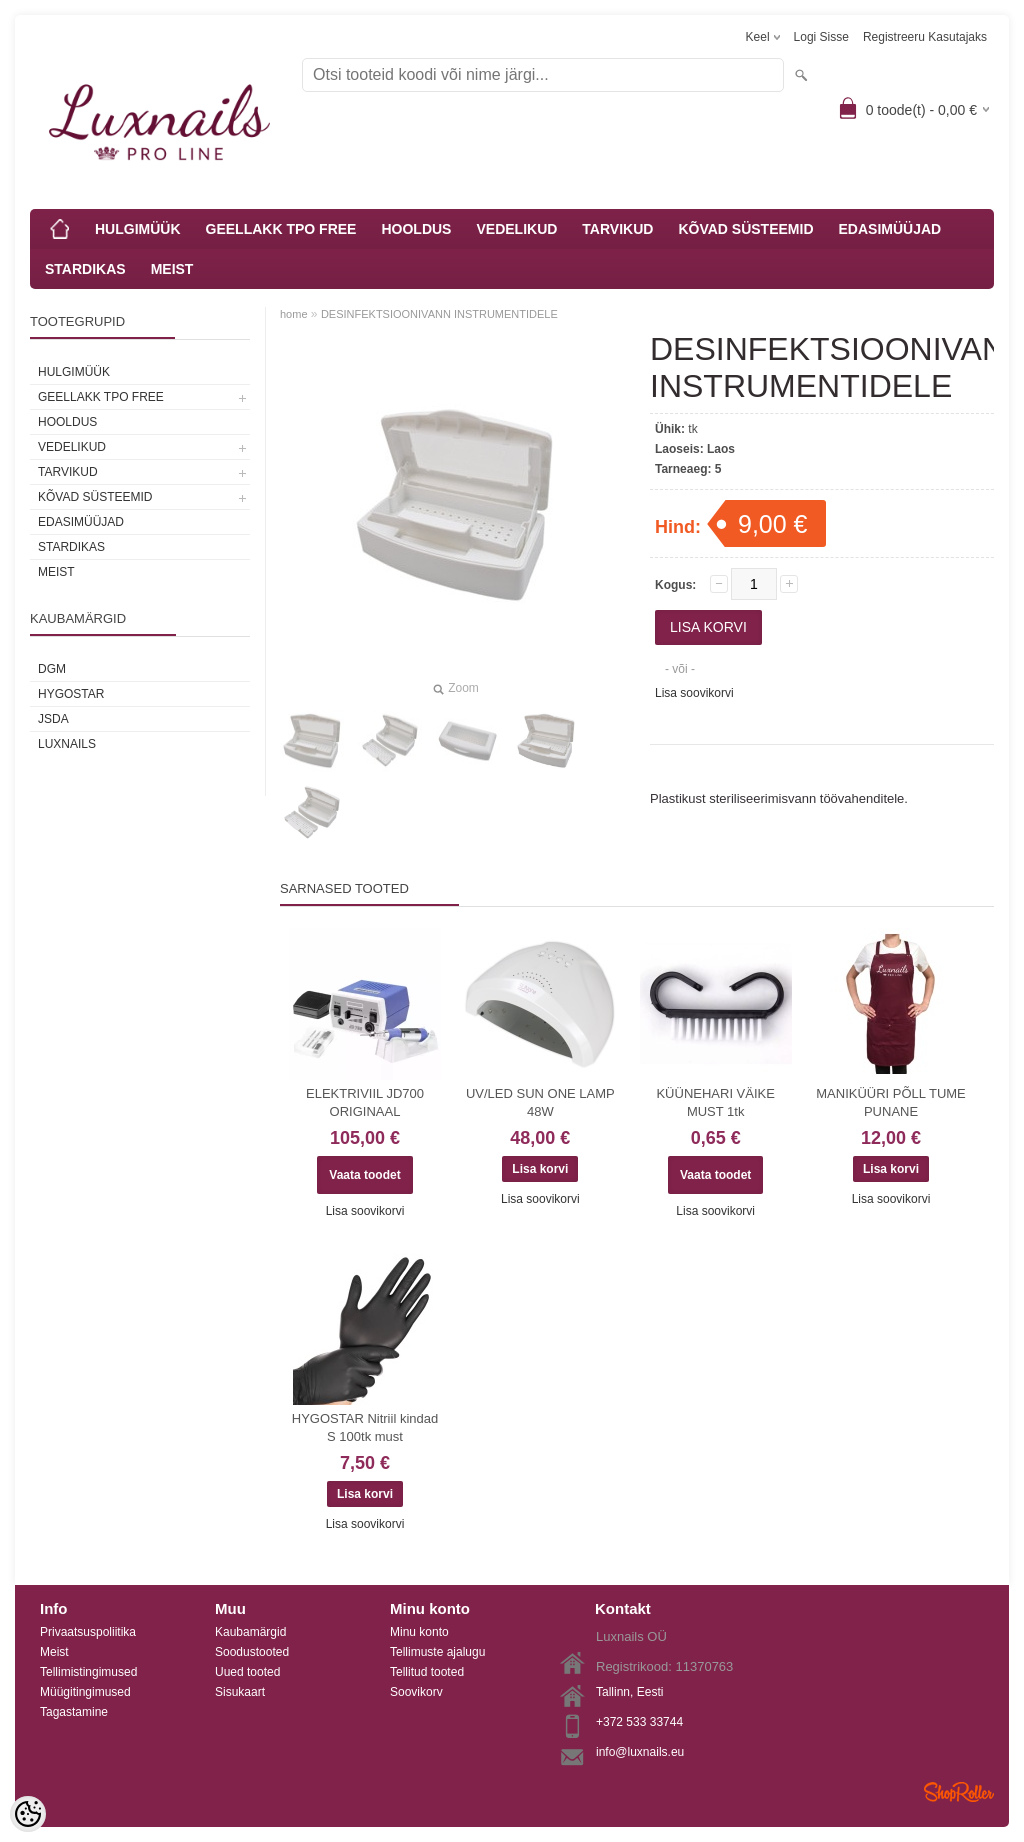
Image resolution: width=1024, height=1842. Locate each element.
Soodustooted (252, 1652)
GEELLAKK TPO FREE (281, 229)
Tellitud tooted (427, 1672)
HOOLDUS (416, 229)
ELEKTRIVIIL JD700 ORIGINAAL (365, 1102)
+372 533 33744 (639, 1722)
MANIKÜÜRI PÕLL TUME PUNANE (891, 1102)
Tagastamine (74, 1712)
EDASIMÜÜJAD (890, 229)
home (294, 314)
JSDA (53, 719)
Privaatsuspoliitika (88, 1632)
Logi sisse (821, 37)
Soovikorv (416, 1692)
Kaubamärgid (250, 1632)
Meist (54, 1652)
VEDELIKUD (516, 229)
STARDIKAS (85, 269)
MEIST (172, 269)
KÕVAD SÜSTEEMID (745, 229)
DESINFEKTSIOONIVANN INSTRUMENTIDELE (439, 314)
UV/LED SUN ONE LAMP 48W (540, 1102)
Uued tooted (247, 1672)
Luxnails (67, 744)
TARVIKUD (617, 229)
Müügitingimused (85, 1692)
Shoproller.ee (959, 1792)
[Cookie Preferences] (28, 1814)
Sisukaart (240, 1692)
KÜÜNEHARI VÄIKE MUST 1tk (715, 1102)
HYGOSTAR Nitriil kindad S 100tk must (365, 1427)
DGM (52, 669)
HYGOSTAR (71, 694)
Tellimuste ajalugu (437, 1652)
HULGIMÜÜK (138, 229)
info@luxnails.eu (640, 1752)
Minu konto (419, 1632)
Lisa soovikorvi (694, 693)
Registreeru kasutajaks (925, 37)
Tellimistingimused (88, 1672)
